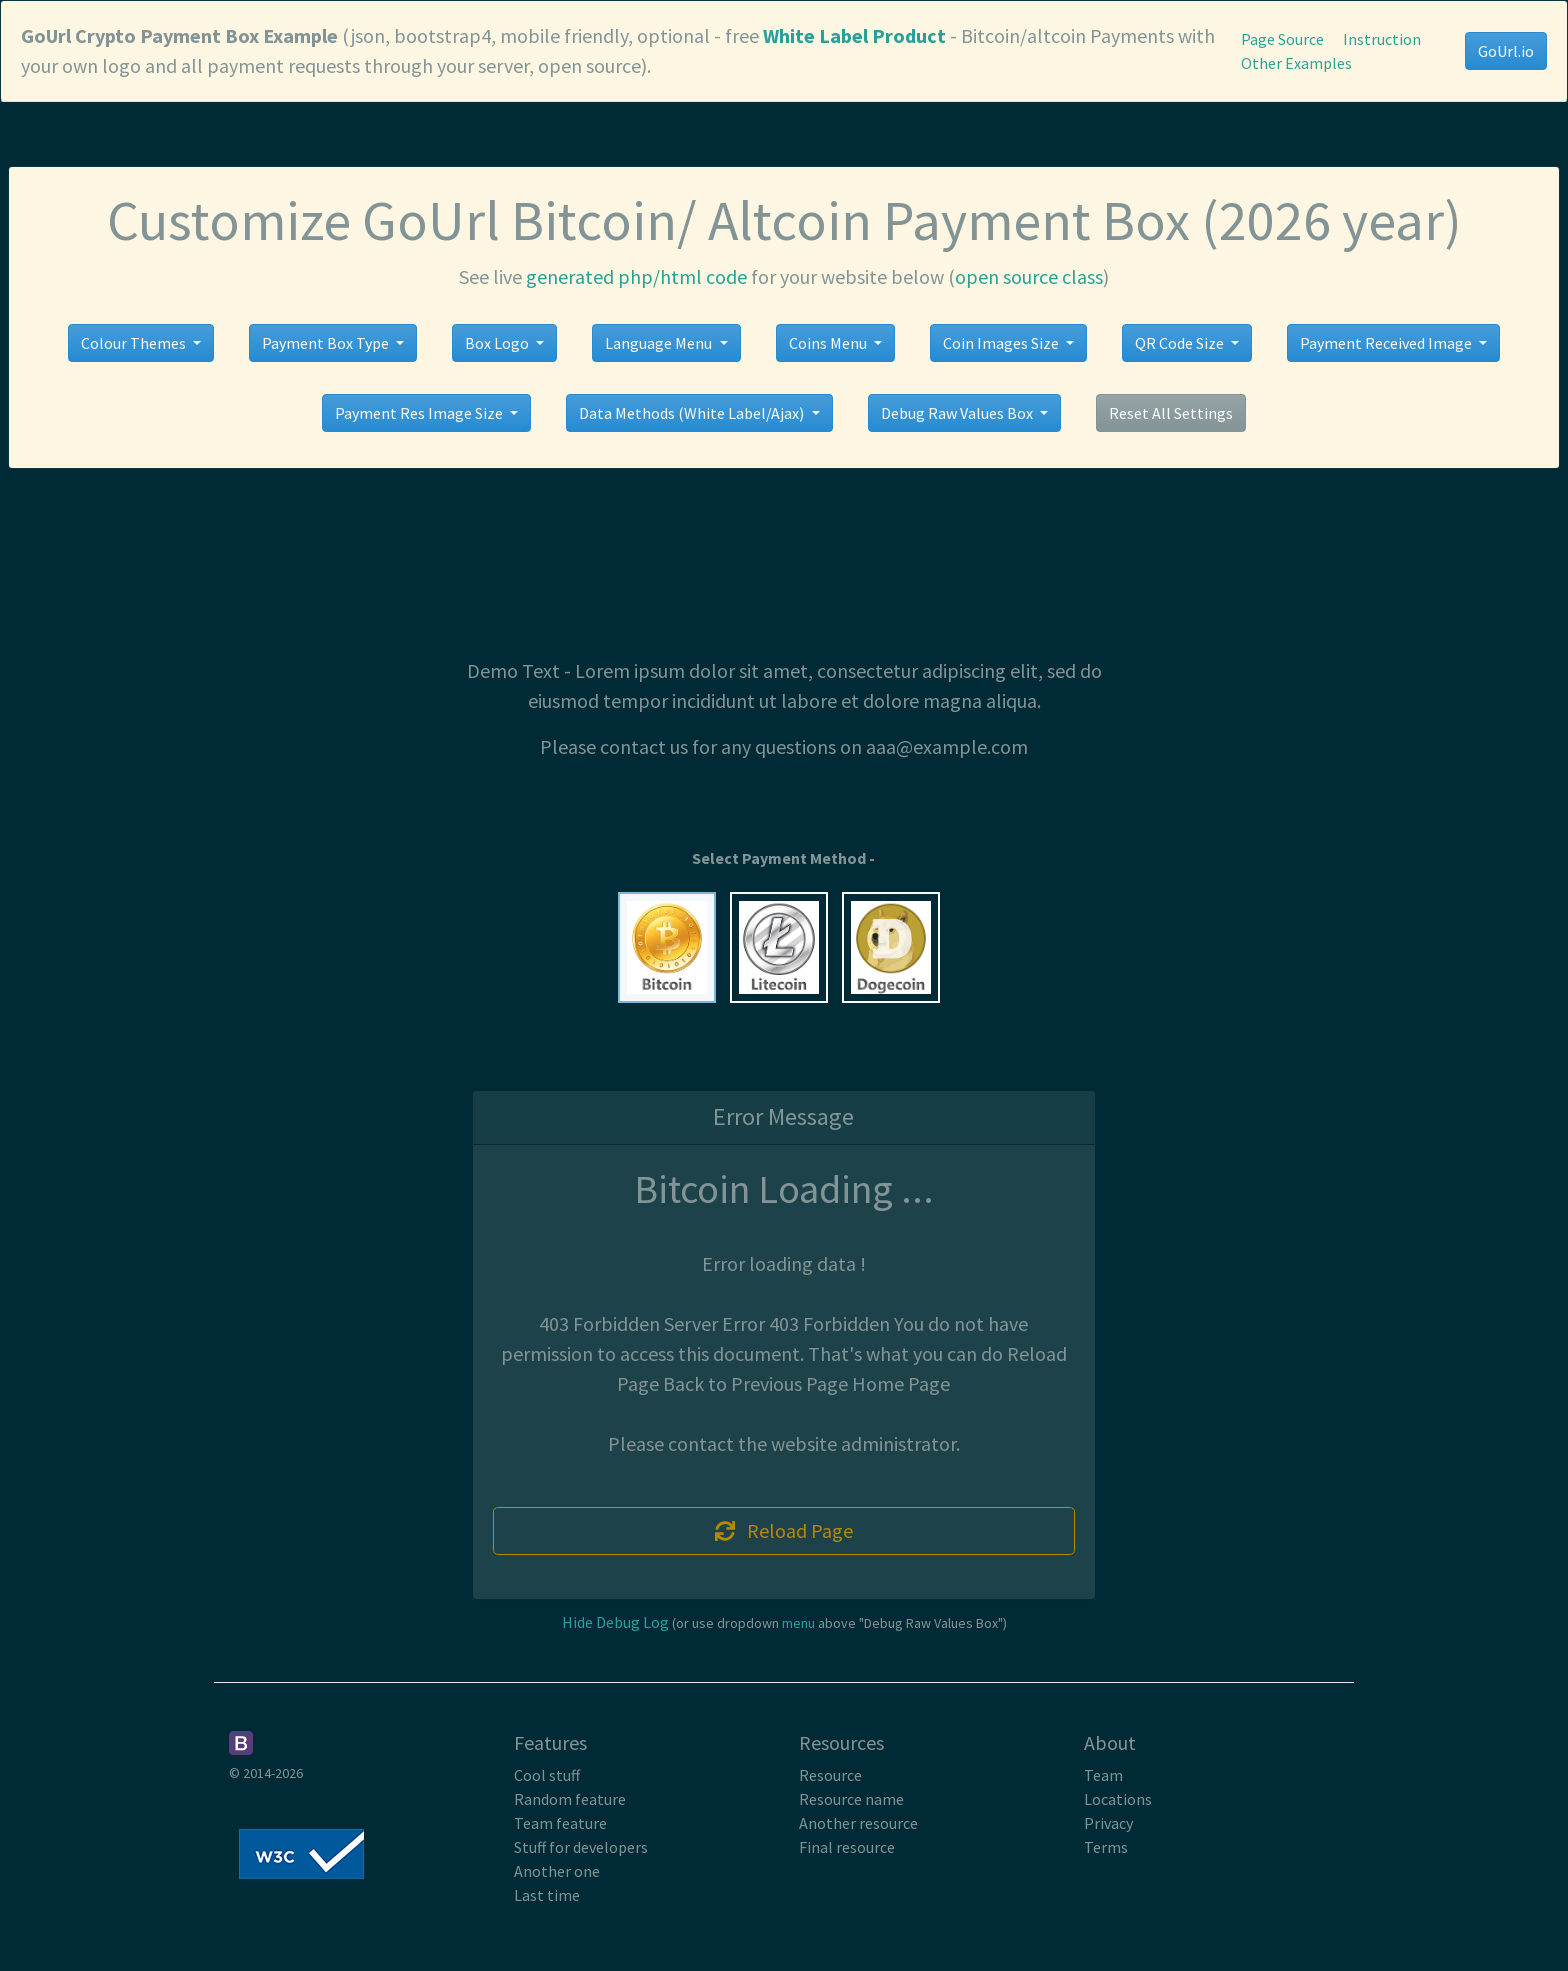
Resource (830, 1775)
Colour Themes (135, 343)
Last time (547, 1895)
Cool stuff (547, 1775)
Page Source (1282, 39)
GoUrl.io (1506, 51)
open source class (1029, 276)
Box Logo (498, 343)
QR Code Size (1181, 343)
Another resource (858, 1823)
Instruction (1382, 39)
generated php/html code (636, 276)
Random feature (570, 1799)
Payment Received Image (1387, 343)
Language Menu (660, 343)
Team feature (560, 1823)
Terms (1106, 1847)
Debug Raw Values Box (958, 413)
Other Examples (1296, 63)
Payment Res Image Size (420, 413)
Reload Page (784, 1530)
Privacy (1108, 1823)
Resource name (851, 1799)
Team (1103, 1775)
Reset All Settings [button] (1171, 413)
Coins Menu (829, 343)
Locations (1118, 1799)
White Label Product (854, 35)
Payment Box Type (327, 343)
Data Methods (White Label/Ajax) (693, 413)
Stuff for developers (581, 1847)
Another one (557, 1871)
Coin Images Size (1002, 343)
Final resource (847, 1847)
